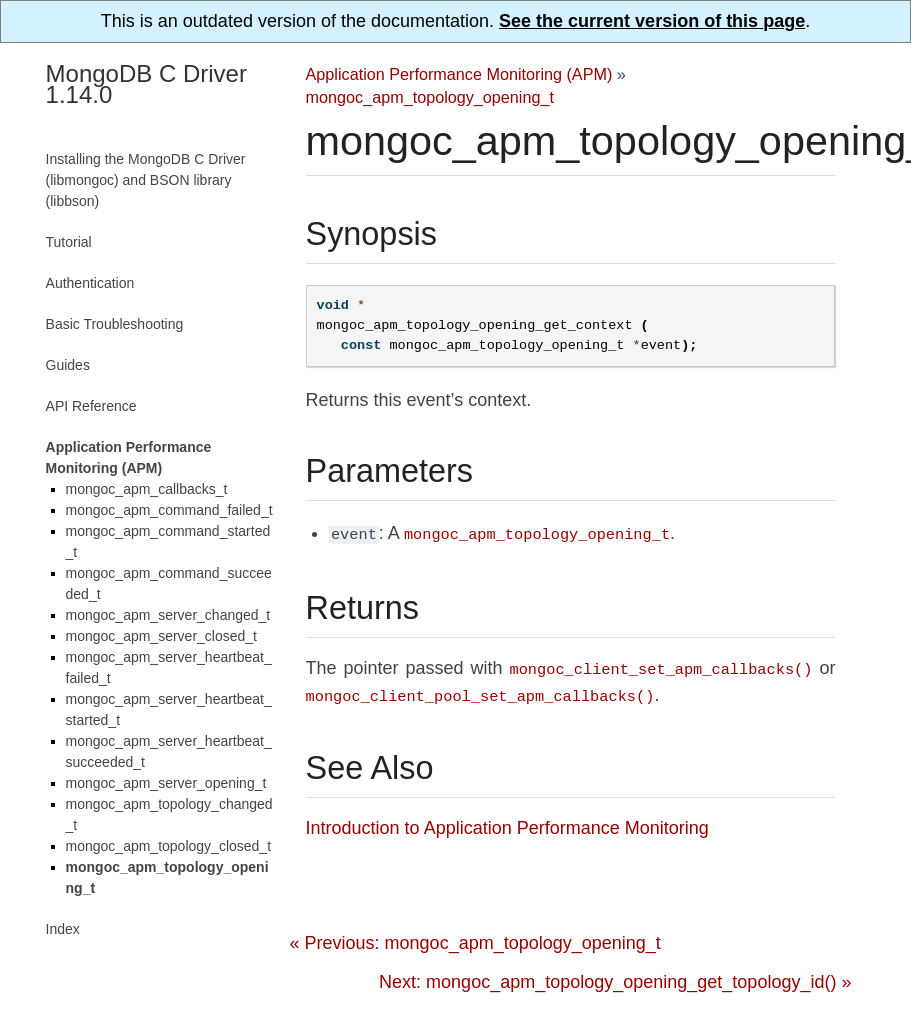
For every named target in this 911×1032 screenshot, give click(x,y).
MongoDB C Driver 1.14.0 (146, 84)
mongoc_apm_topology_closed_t (168, 846)
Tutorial (69, 242)
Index (63, 929)
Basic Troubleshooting (115, 324)
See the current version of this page (652, 21)
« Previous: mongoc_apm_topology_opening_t (475, 937)
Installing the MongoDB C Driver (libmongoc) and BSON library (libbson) (146, 180)
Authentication (90, 283)
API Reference (91, 406)
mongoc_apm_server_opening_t (166, 783)
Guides (68, 365)
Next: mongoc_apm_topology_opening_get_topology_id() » (615, 976)
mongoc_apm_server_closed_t (161, 636)
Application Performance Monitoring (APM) (459, 74)
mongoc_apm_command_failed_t (169, 510)
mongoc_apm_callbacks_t (147, 489)
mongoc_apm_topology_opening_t (430, 97)
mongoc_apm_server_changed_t (168, 615)
